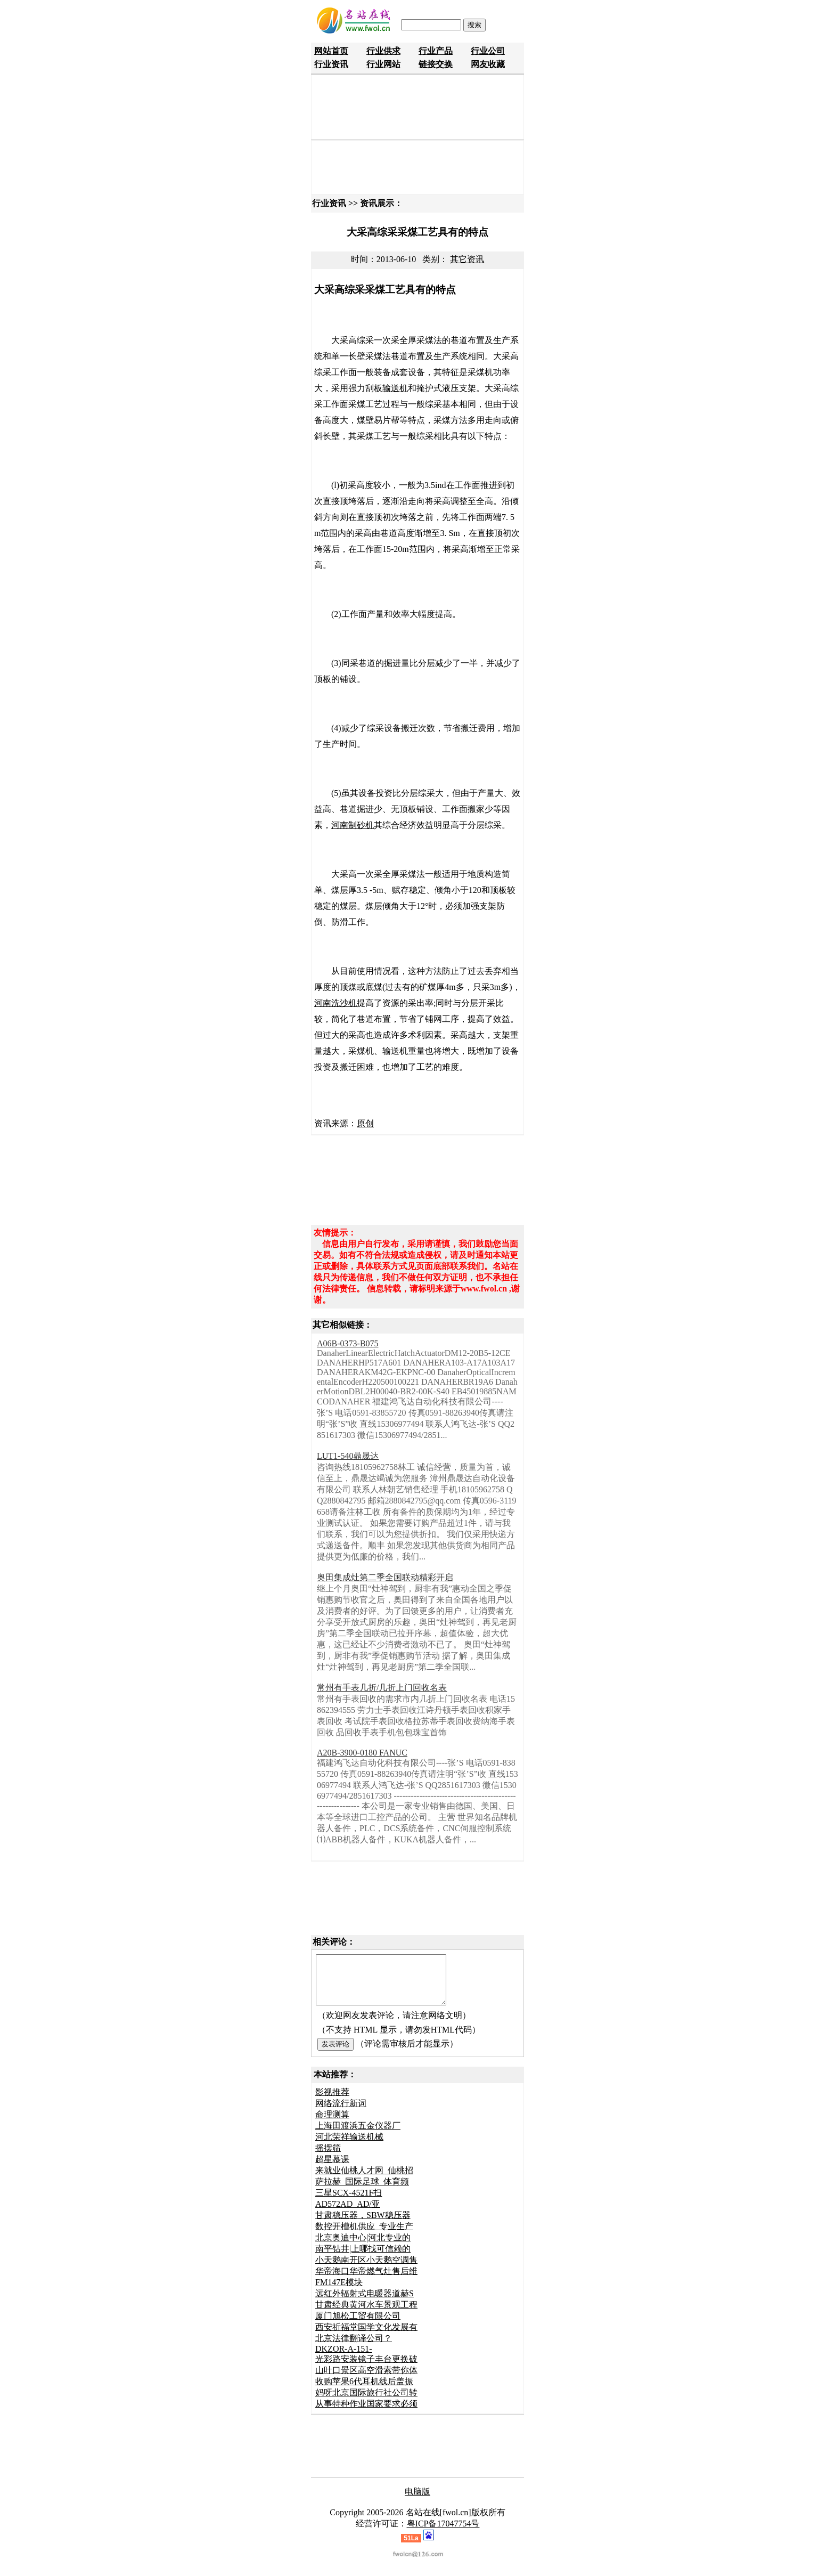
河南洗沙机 (335, 1002)
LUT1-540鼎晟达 (348, 1455)
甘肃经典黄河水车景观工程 (366, 2314)
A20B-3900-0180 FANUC (362, 1752)
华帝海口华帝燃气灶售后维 (366, 2280)
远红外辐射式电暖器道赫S (364, 2302)
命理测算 (332, 2123)
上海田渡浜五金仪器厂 (357, 2135)
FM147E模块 (339, 2291)
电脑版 (417, 2501)
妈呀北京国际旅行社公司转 (366, 2402)
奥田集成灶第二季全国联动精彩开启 (385, 1577)
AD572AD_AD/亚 (347, 2213)
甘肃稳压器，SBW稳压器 (363, 2224)
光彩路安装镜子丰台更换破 (366, 2368)
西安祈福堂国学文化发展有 (366, 2336)
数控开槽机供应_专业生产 (364, 2235)
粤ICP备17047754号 (443, 2533)
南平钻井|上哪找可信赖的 (363, 2258)
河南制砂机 (352, 825)
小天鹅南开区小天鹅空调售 (366, 2269)
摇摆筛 (328, 2157)
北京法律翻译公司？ (353, 2347)
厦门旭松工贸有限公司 (357, 2325)
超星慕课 (332, 2168)
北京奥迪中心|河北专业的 (363, 2247)
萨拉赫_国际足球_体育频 (362, 2191)
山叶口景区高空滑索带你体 (366, 2379)
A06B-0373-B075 (348, 1343)
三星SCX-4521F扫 (348, 2202)
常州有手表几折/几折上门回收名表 (382, 1687)
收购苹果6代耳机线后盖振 (364, 2390)
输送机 (395, 388)
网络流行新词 (340, 2112)
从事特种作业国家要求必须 (366, 2413)
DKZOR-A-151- (343, 2358)
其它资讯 (467, 259)
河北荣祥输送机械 (349, 2146)
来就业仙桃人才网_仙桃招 (364, 2179)
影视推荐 (332, 2101)
